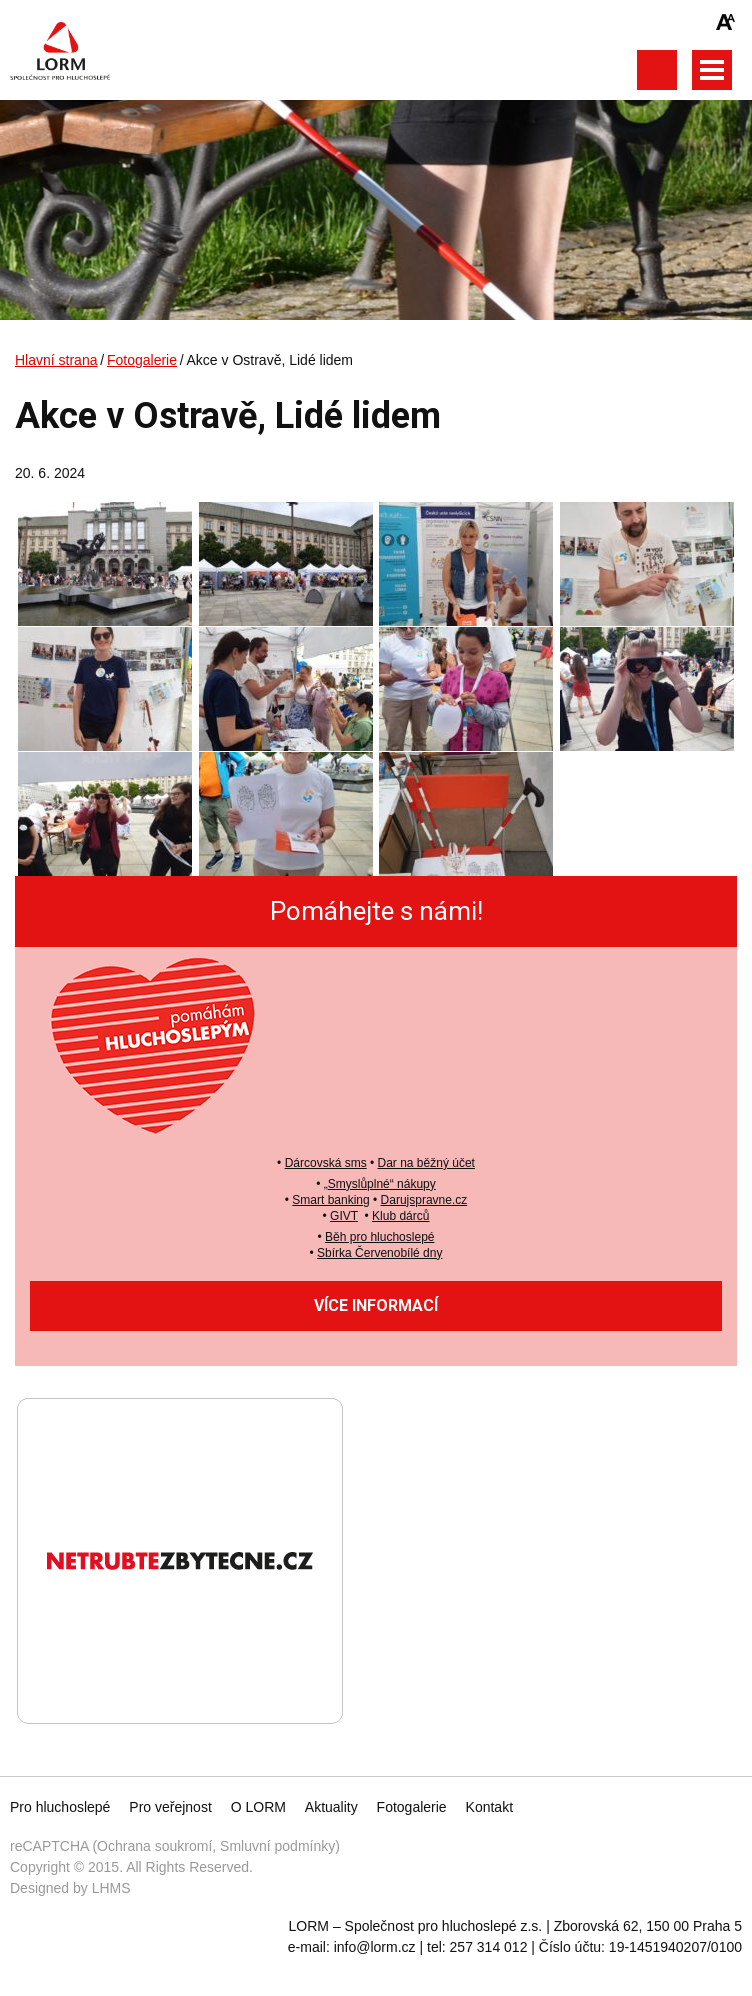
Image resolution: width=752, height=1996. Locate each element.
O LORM (258, 1807)
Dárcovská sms (326, 1163)
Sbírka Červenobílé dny (379, 1253)
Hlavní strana (56, 360)
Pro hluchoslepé (60, 1807)
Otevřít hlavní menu (712, 70)
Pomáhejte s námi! (376, 911)
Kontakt (489, 1807)
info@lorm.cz (375, 1947)
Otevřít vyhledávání (656, 70)
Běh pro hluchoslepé (379, 1237)
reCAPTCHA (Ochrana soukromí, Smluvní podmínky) (175, 1846)
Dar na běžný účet (426, 1163)
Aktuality (331, 1807)
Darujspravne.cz (424, 1200)
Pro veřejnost (170, 1807)
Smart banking (330, 1200)
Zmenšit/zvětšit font (726, 22)
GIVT (344, 1216)
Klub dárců (400, 1216)
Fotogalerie (142, 360)
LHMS (111, 1888)
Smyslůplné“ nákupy (382, 1184)
